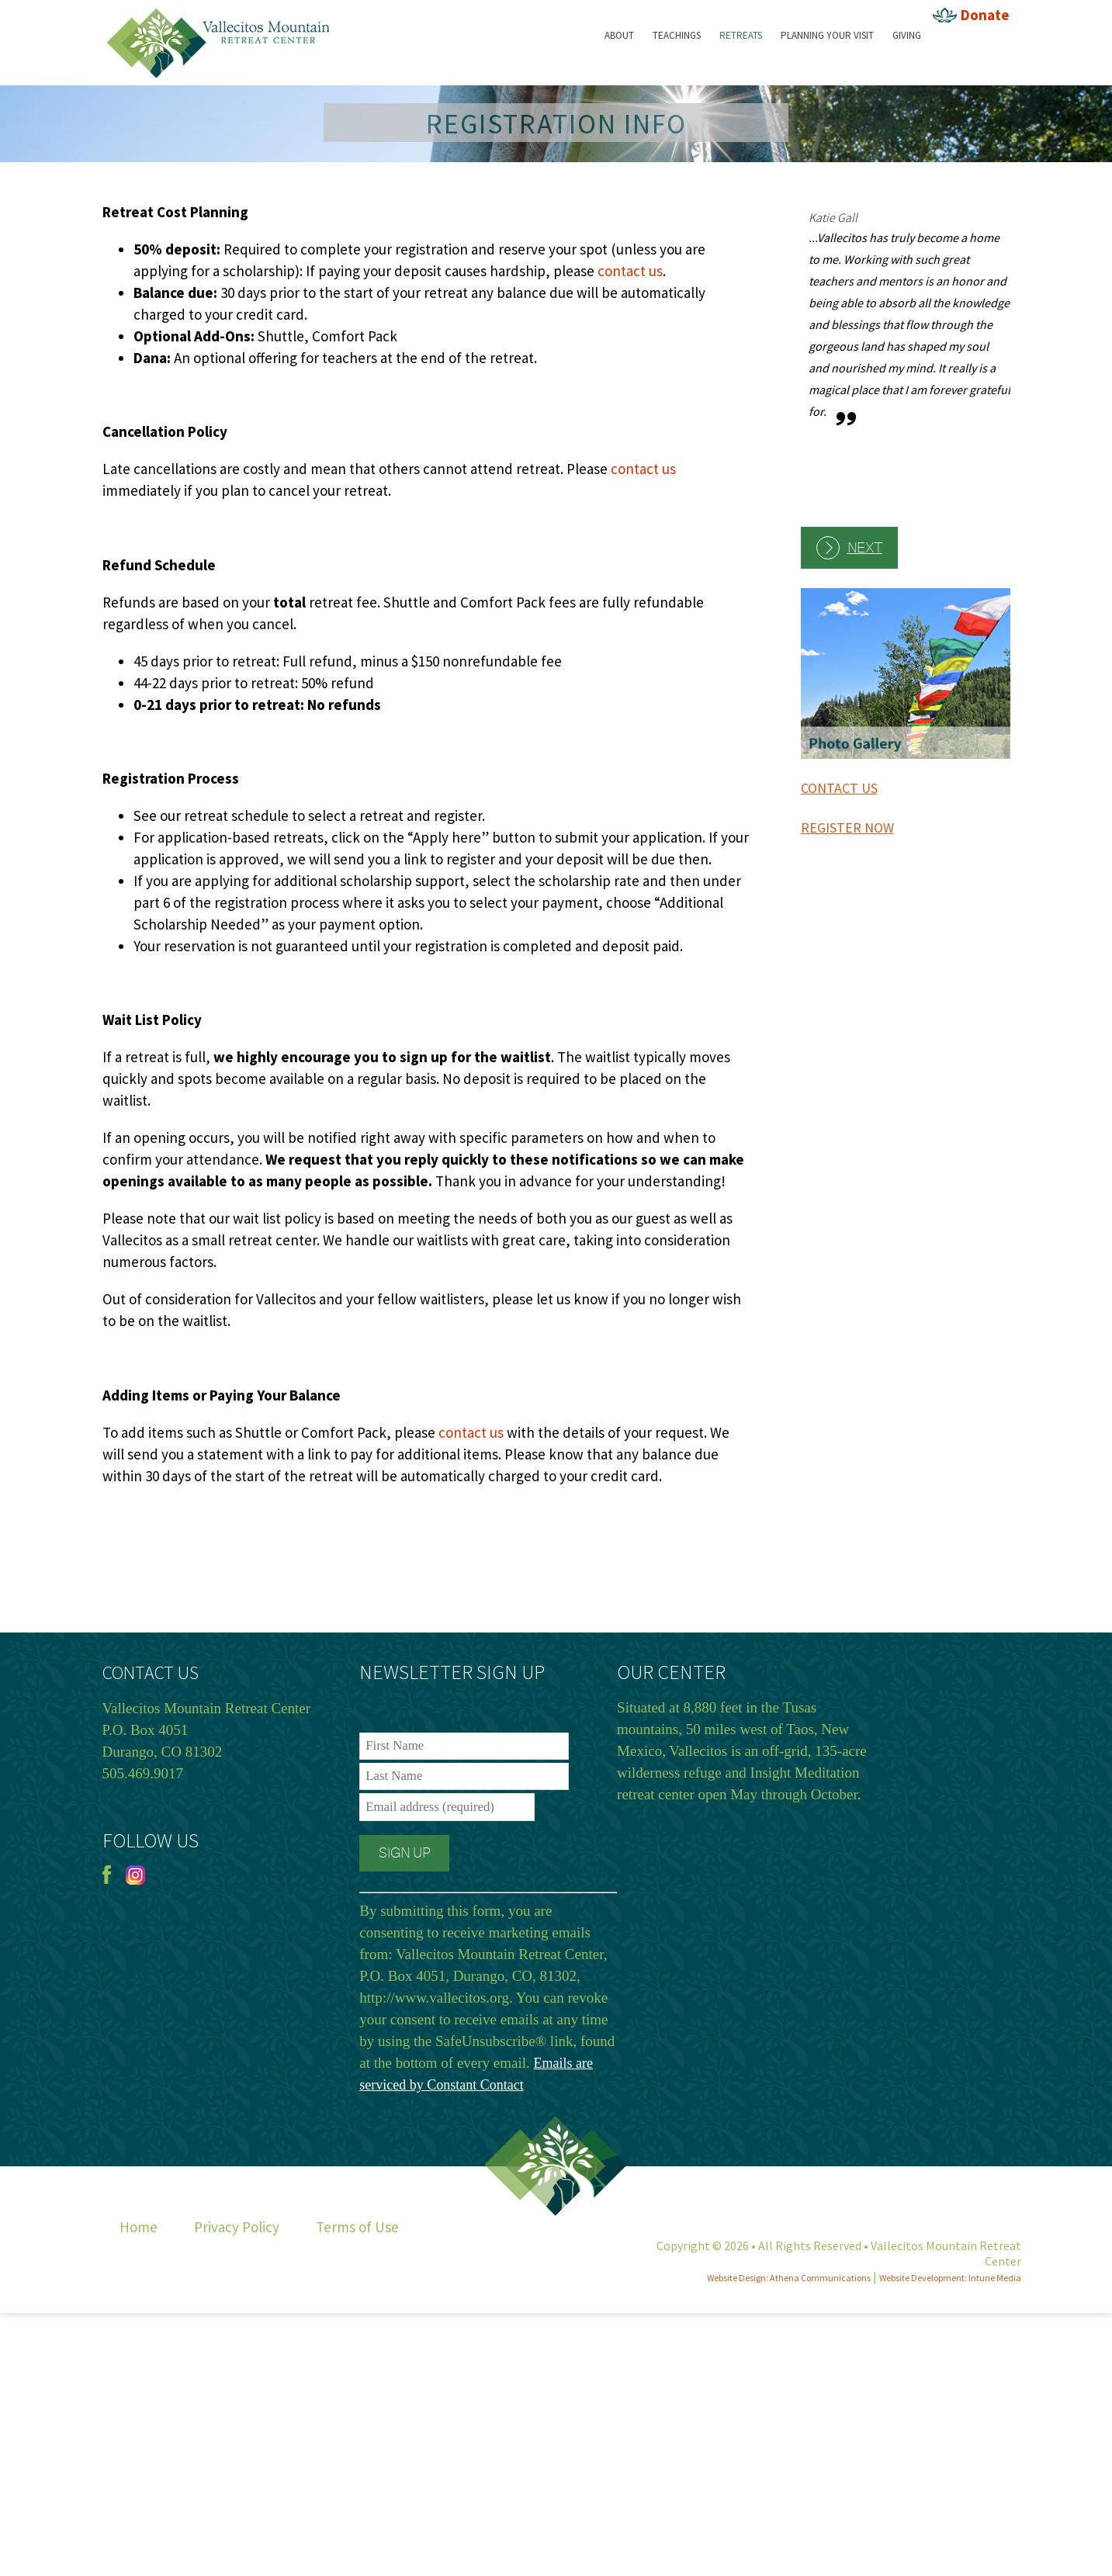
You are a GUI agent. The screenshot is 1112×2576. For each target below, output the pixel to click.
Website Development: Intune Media (950, 2277)
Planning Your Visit (827, 35)
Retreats (740, 35)
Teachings (677, 35)
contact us (630, 270)
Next (864, 547)
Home (139, 2227)
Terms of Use (357, 2227)
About (619, 35)
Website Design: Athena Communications (789, 2277)
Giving (906, 35)
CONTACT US (839, 788)
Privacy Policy (236, 2227)
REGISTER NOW (847, 827)
